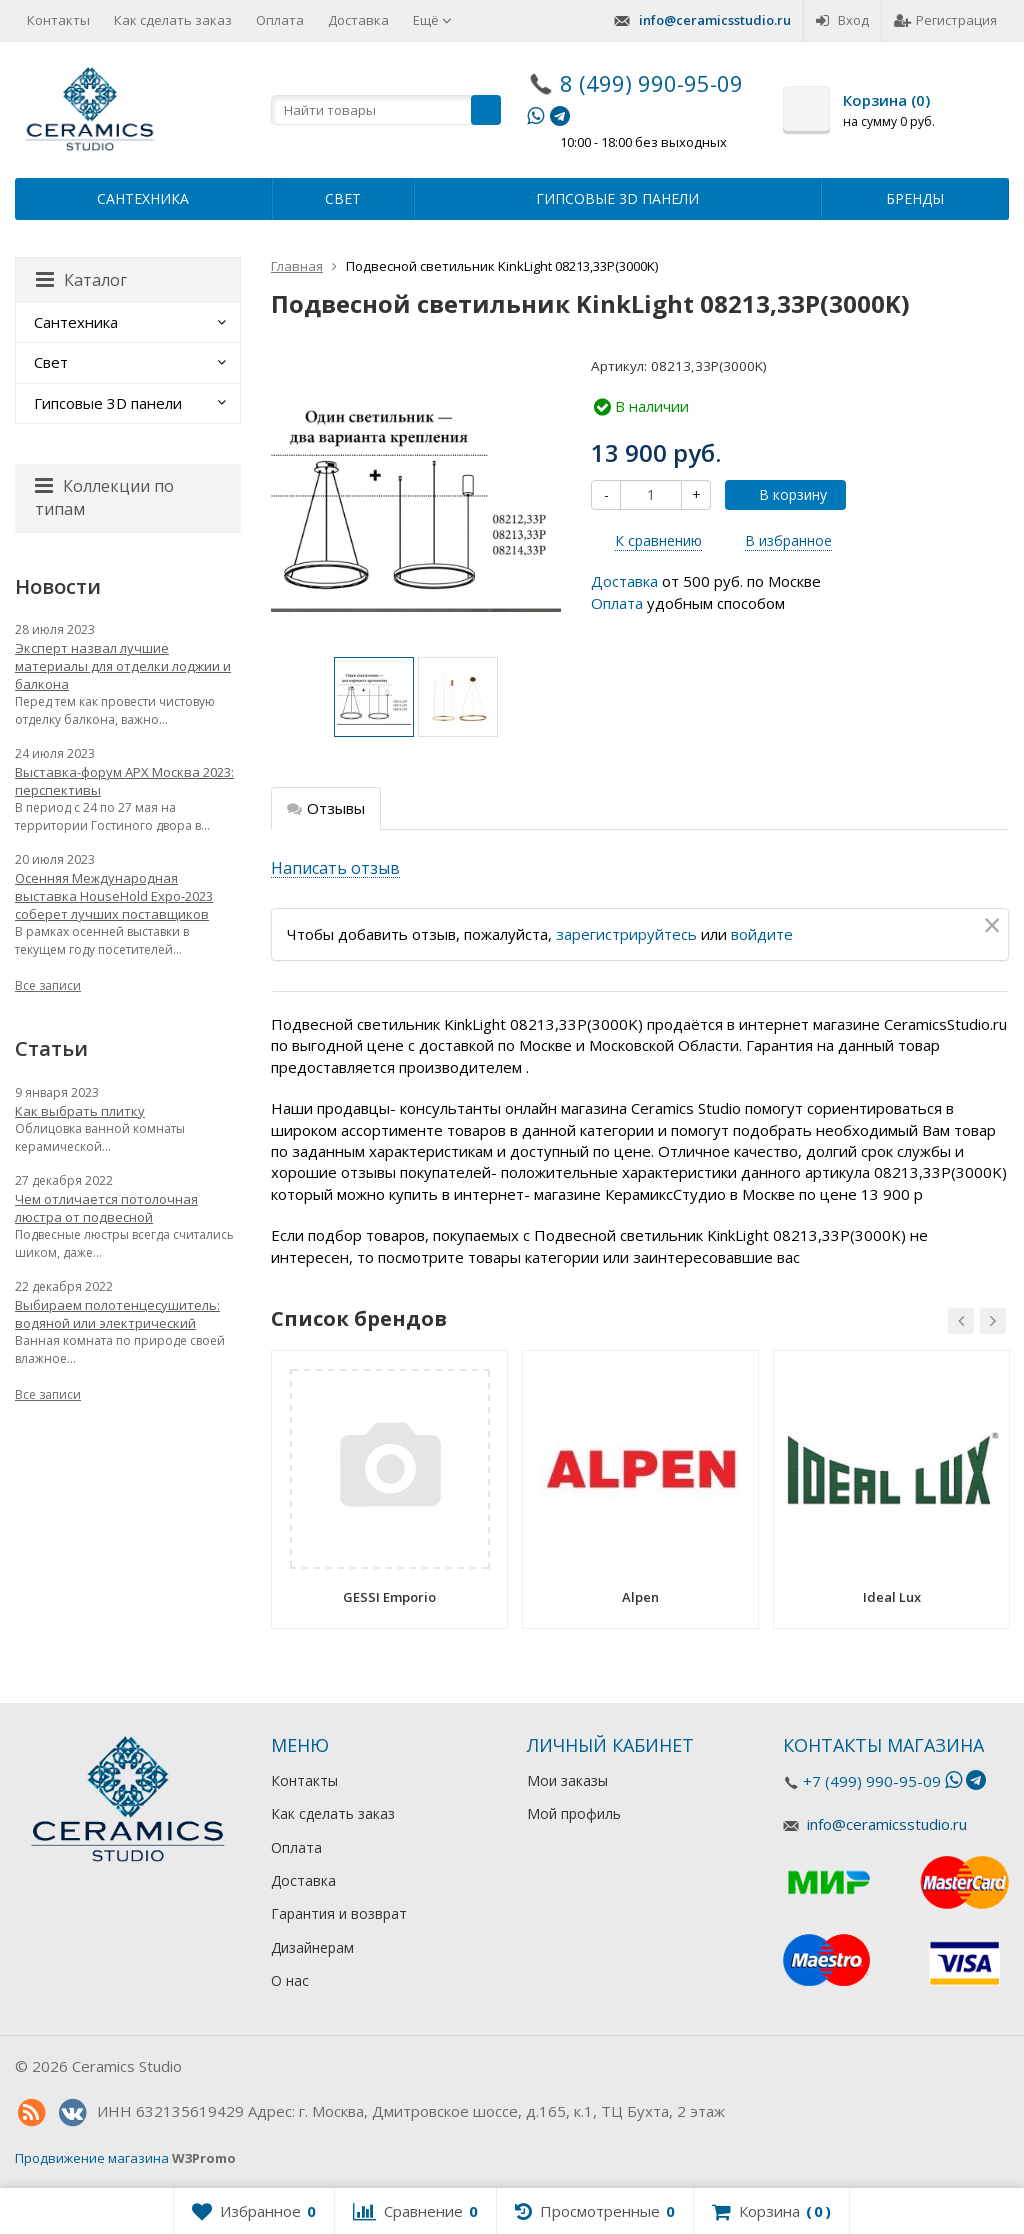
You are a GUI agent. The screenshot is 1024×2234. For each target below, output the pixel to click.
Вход (842, 20)
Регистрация (945, 20)
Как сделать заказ (173, 20)
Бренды (915, 198)
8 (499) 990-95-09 (651, 83)
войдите (762, 934)
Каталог (81, 280)
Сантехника (143, 198)
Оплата (280, 20)
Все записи (48, 985)
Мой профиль (574, 1813)
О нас (290, 1980)
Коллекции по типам (104, 497)
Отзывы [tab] (326, 808)
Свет (343, 198)
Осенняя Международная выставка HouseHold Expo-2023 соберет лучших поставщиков (114, 896)
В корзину (782, 494)
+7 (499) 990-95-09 (872, 1781)
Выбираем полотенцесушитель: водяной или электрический (117, 1314)
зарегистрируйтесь (626, 934)
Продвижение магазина (92, 2158)
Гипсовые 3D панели (617, 198)
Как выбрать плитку (80, 1111)
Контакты (58, 20)
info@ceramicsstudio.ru (715, 20)
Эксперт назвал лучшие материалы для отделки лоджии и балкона (123, 666)
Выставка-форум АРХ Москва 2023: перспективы (124, 781)
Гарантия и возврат (339, 1913)
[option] (374, 697)
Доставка (358, 20)
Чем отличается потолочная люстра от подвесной (106, 1208)
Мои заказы (567, 1780)
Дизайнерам (312, 1947)
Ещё (432, 20)
